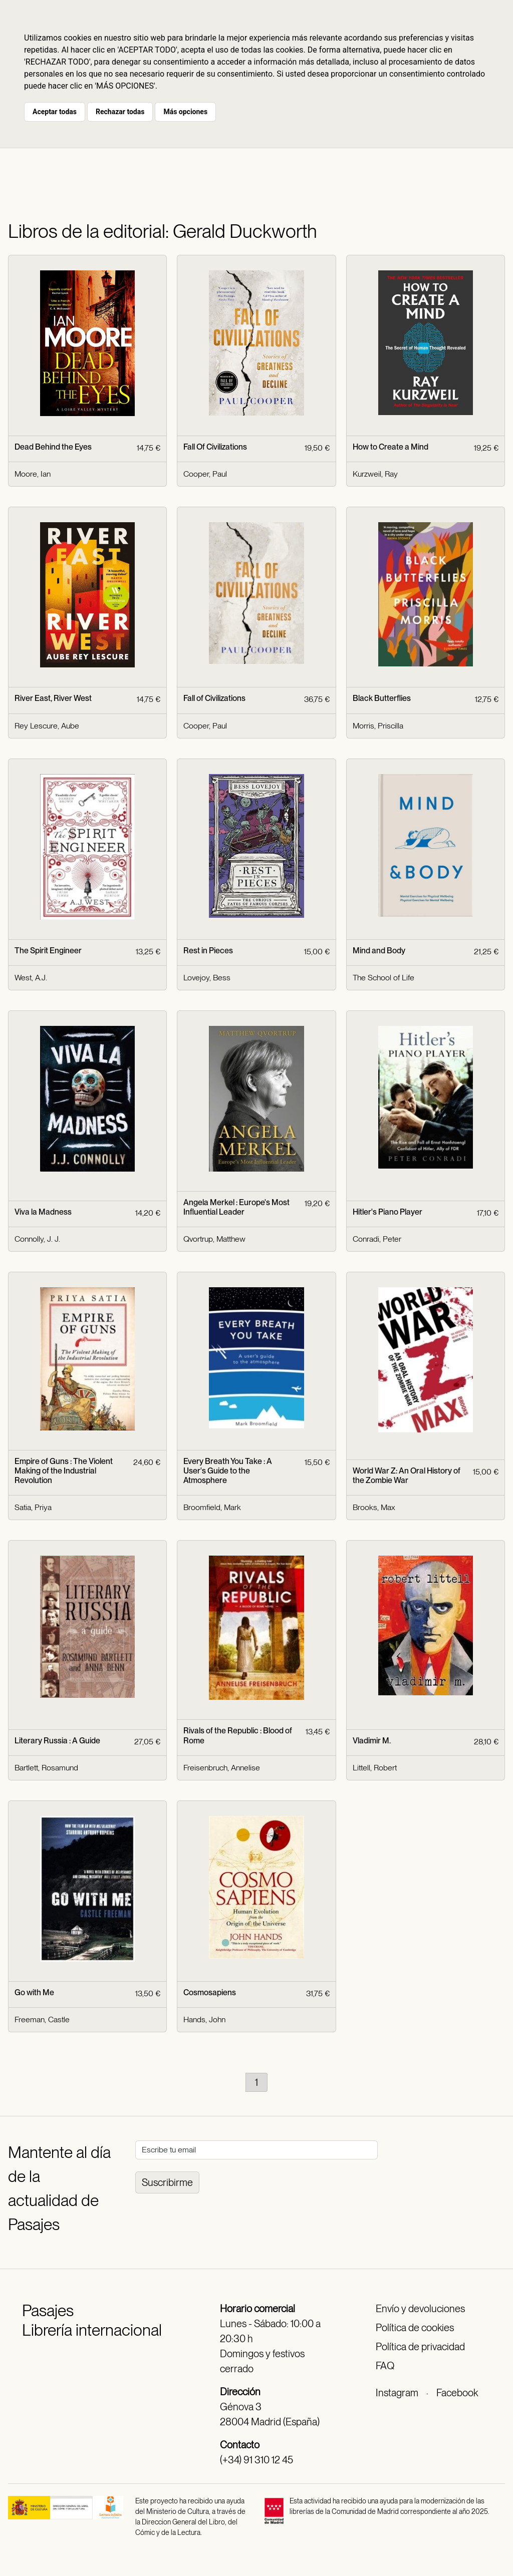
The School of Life (383, 977)
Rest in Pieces (208, 950)
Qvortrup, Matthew (214, 1239)
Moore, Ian (33, 474)
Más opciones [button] (185, 112)
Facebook (457, 2393)
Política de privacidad (420, 2347)
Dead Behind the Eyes (53, 447)
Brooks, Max (374, 1507)
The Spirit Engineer (48, 950)
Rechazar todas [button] (120, 112)
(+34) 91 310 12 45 (256, 2460)
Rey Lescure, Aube (47, 725)
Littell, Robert (375, 1767)
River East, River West (53, 698)
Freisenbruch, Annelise (221, 1767)
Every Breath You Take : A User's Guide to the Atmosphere (227, 1470)
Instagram (397, 2393)
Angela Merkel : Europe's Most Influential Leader (236, 1207)
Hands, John (204, 2019)
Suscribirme (167, 2182)
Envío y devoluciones (420, 2309)
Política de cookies (415, 2328)
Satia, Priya (33, 1507)
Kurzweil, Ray (375, 474)
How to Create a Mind (390, 447)
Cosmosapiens (209, 1992)
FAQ (385, 2366)
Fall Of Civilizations (215, 447)
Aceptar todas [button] (55, 112)
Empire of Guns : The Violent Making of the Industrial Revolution (64, 1470)
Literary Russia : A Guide (57, 1740)
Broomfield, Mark (212, 1507)
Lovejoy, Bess (206, 977)
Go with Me (34, 1992)
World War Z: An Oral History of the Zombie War (406, 1475)
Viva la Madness (43, 1212)
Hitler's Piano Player (387, 1212)
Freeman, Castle (42, 2019)
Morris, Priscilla (378, 725)
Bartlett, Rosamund (46, 1767)
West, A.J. (31, 977)
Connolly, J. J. (37, 1239)
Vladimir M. (372, 1740)
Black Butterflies (382, 698)
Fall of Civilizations (214, 698)
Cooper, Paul (205, 474)
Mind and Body (379, 950)
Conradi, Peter (377, 1239)
